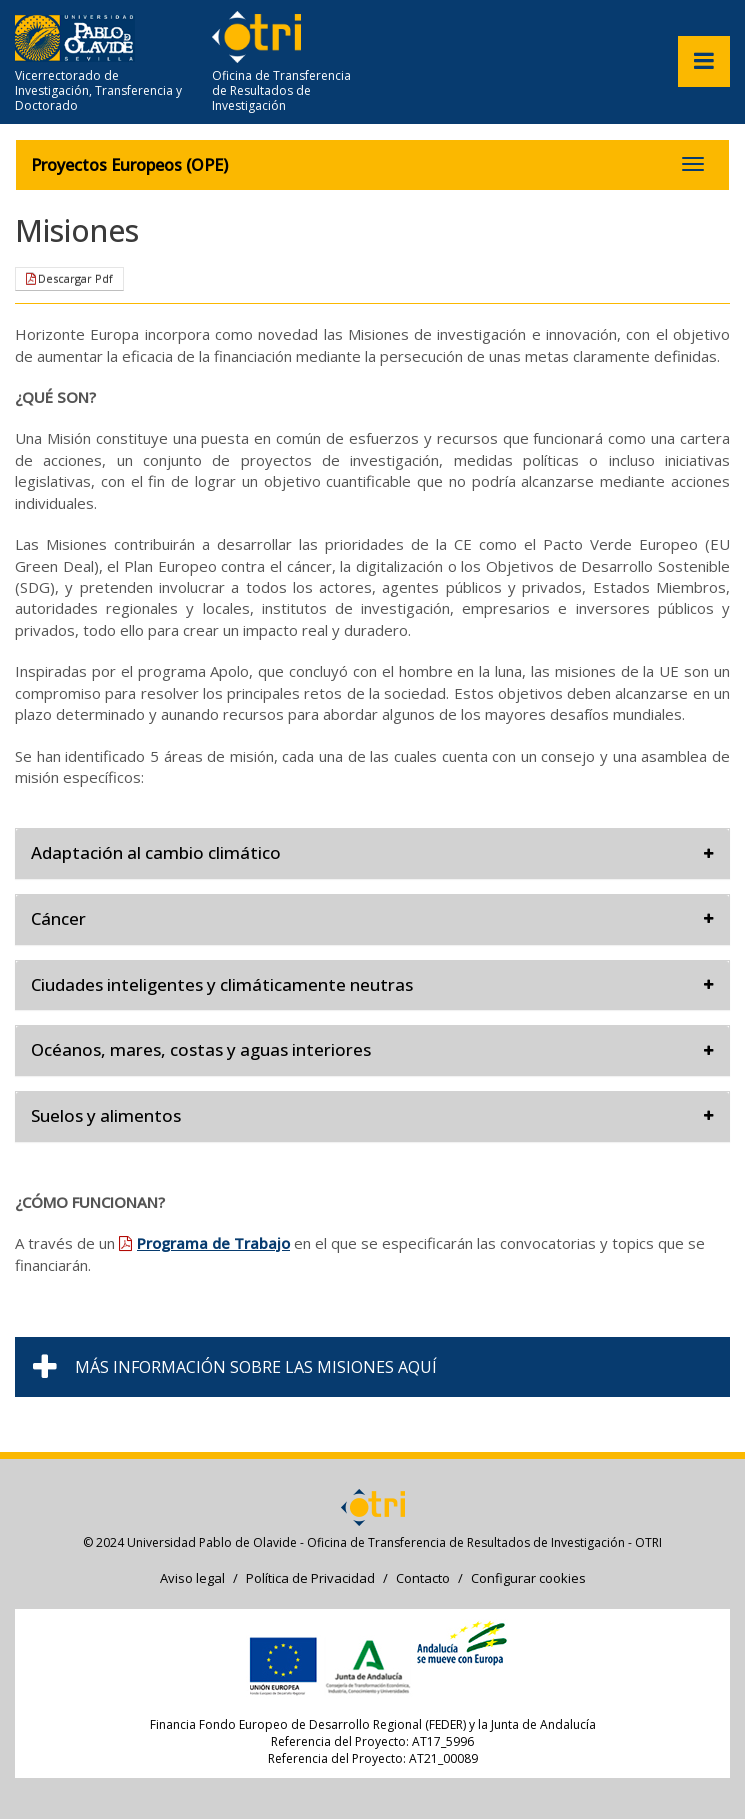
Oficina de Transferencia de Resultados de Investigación (281, 90)
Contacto (423, 1578)
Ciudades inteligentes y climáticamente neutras (372, 984)
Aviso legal (192, 1578)
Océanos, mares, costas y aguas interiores (372, 1049)
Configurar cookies (528, 1578)
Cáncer (372, 918)
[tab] (372, 853)
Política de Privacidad (310, 1578)
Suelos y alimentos (372, 1115)
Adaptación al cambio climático (372, 852)
